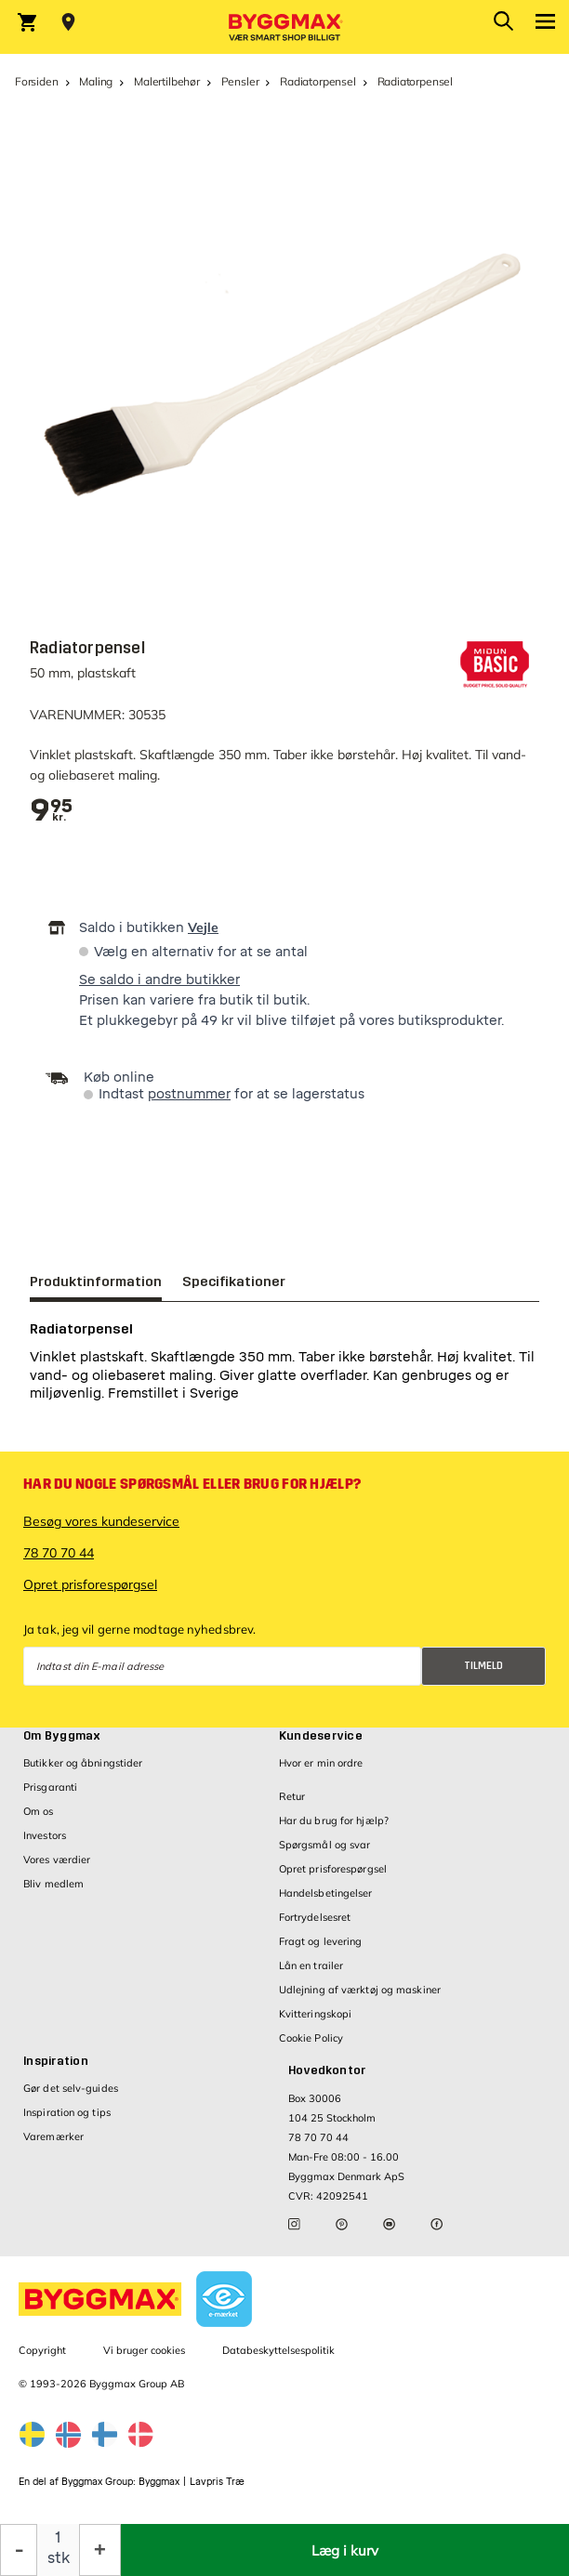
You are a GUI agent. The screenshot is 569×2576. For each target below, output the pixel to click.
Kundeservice (321, 1735)
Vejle (203, 927)
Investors (44, 1835)
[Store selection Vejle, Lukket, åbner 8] (68, 22)
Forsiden (37, 81)
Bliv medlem (53, 1883)
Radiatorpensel (317, 81)
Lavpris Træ (217, 2482)
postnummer (189, 1094)
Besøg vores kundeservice (101, 1521)
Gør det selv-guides (70, 2088)
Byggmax (159, 2482)
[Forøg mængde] (100, 2550)
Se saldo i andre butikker (159, 980)
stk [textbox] (58, 2558)
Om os (38, 1811)
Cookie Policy (311, 2037)
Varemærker (53, 2136)
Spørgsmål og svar (325, 1844)
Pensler (240, 81)
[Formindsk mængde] (18, 2550)
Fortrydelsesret (315, 1917)
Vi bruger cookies (144, 2350)
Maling (95, 81)
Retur (292, 1796)
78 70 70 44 (58, 1552)
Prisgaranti (50, 1787)
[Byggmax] (284, 27)
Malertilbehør (167, 81)
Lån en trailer (311, 1965)
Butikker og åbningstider (82, 1762)
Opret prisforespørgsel (90, 1584)
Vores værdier (56, 1859)
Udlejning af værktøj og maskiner (360, 1989)
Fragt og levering (321, 1941)
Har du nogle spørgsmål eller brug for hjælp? (192, 1484)
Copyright (42, 2350)
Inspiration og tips (67, 2112)
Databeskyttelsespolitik (278, 2350)
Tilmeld (483, 1666)
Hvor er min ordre (321, 1762)
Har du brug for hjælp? (334, 1820)
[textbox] (51, 810)
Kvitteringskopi (315, 2013)
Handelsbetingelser (326, 1892)
